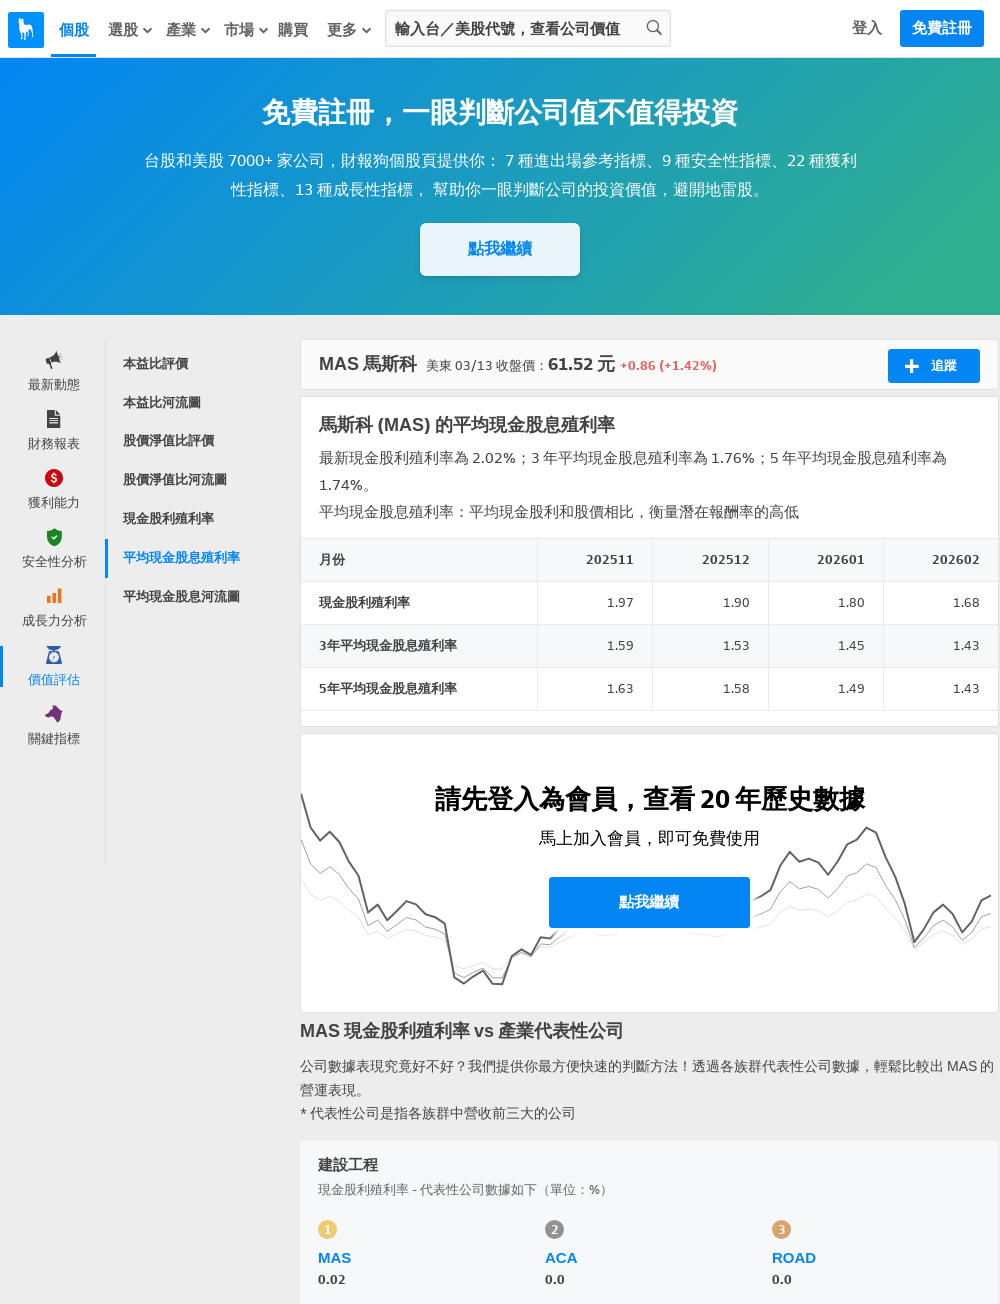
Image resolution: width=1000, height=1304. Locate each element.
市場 (247, 29)
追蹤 (930, 366)
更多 (350, 29)
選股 (131, 29)
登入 (867, 28)
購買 (293, 30)
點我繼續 (500, 248)
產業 (189, 29)
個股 (74, 30)
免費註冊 (942, 28)
